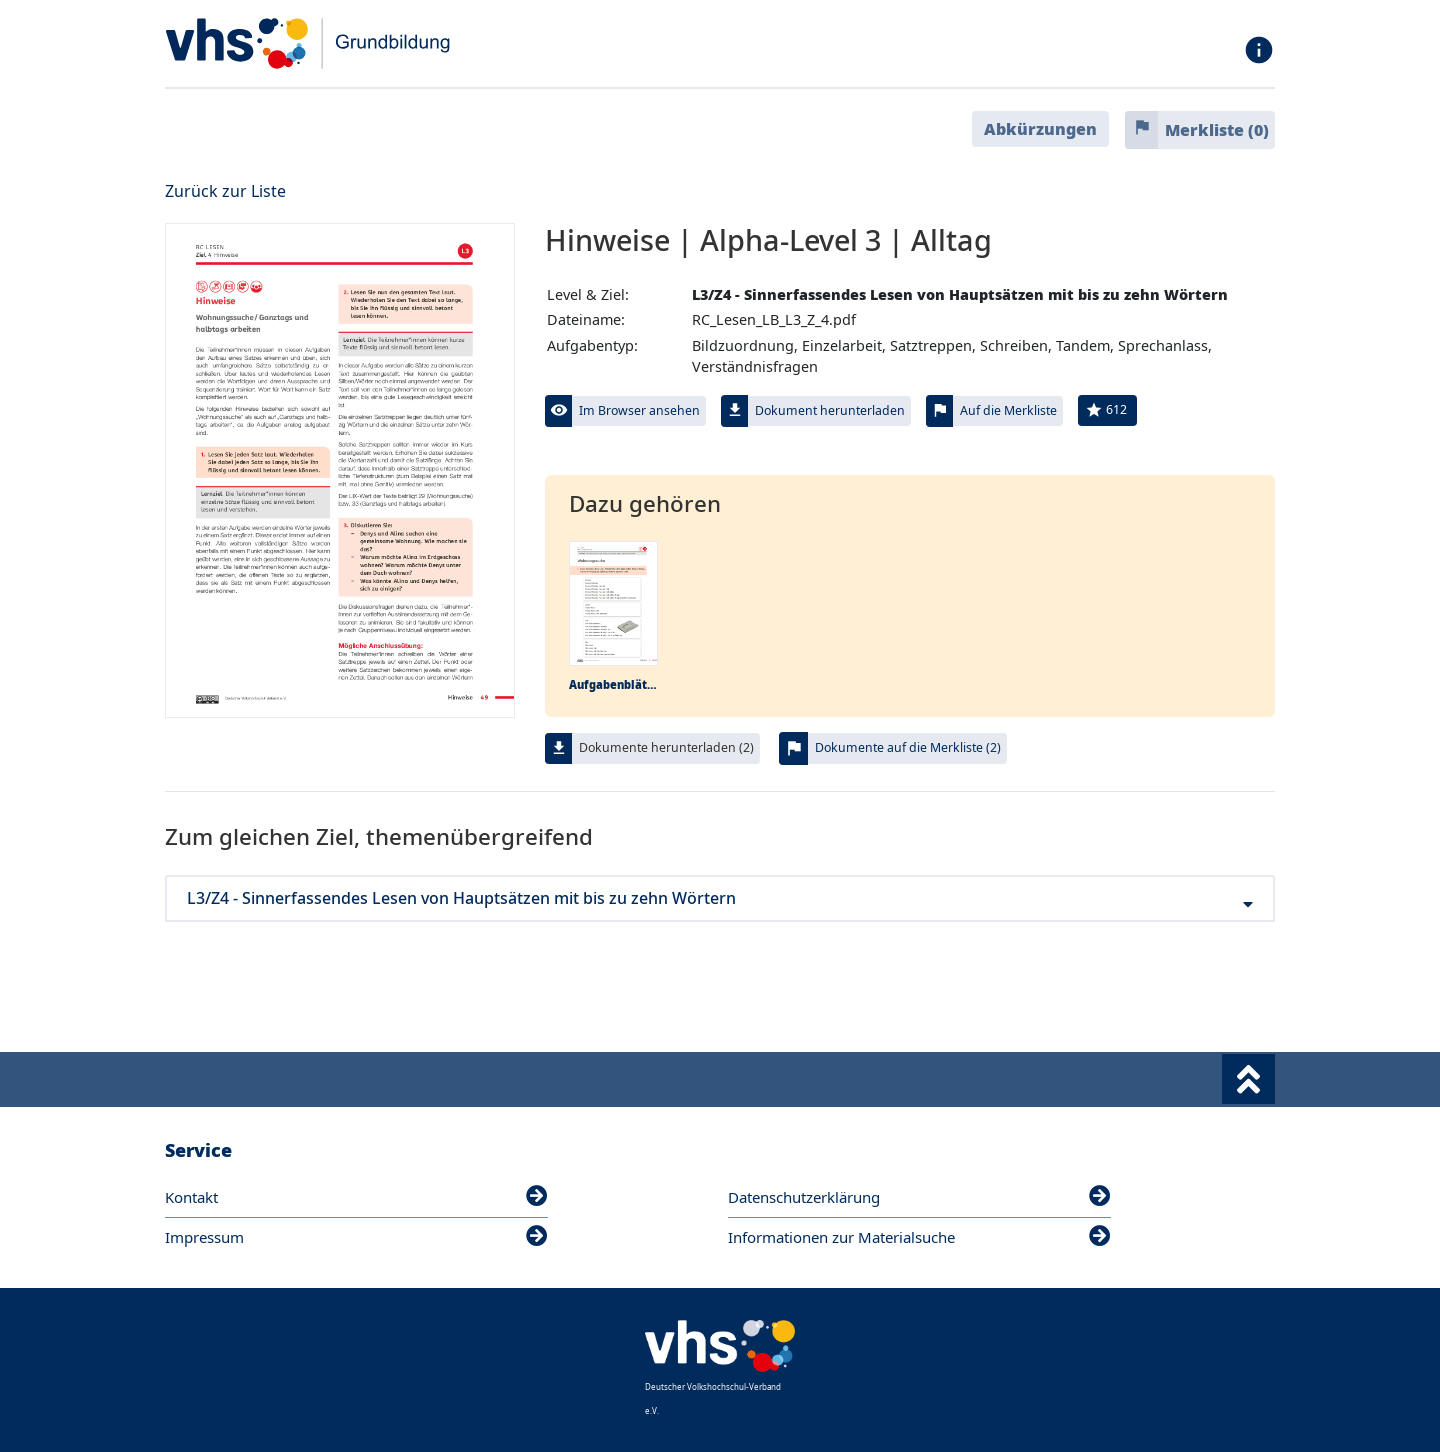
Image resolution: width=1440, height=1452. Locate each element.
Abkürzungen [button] (1040, 129)
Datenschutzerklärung (919, 1197)
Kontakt (356, 1197)
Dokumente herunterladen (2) (666, 747)
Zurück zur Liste (225, 191)
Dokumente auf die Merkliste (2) (908, 747)
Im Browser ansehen (639, 410)
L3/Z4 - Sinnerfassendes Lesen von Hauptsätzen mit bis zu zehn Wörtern (720, 898)
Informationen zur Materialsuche (919, 1237)
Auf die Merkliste (1008, 410)
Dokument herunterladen (830, 410)
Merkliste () (1217, 130)
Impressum (356, 1237)
